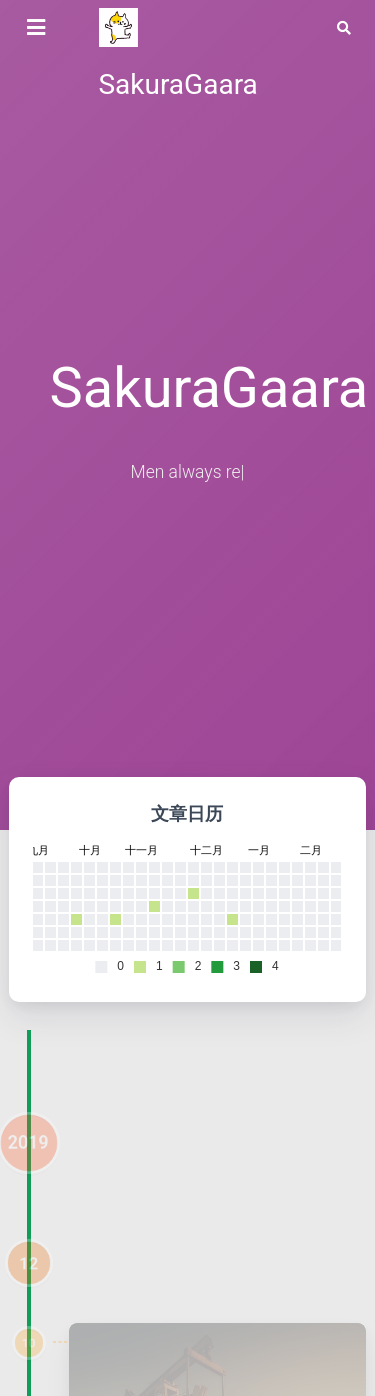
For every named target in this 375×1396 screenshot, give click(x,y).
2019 (28, 1156)
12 (29, 1278)
